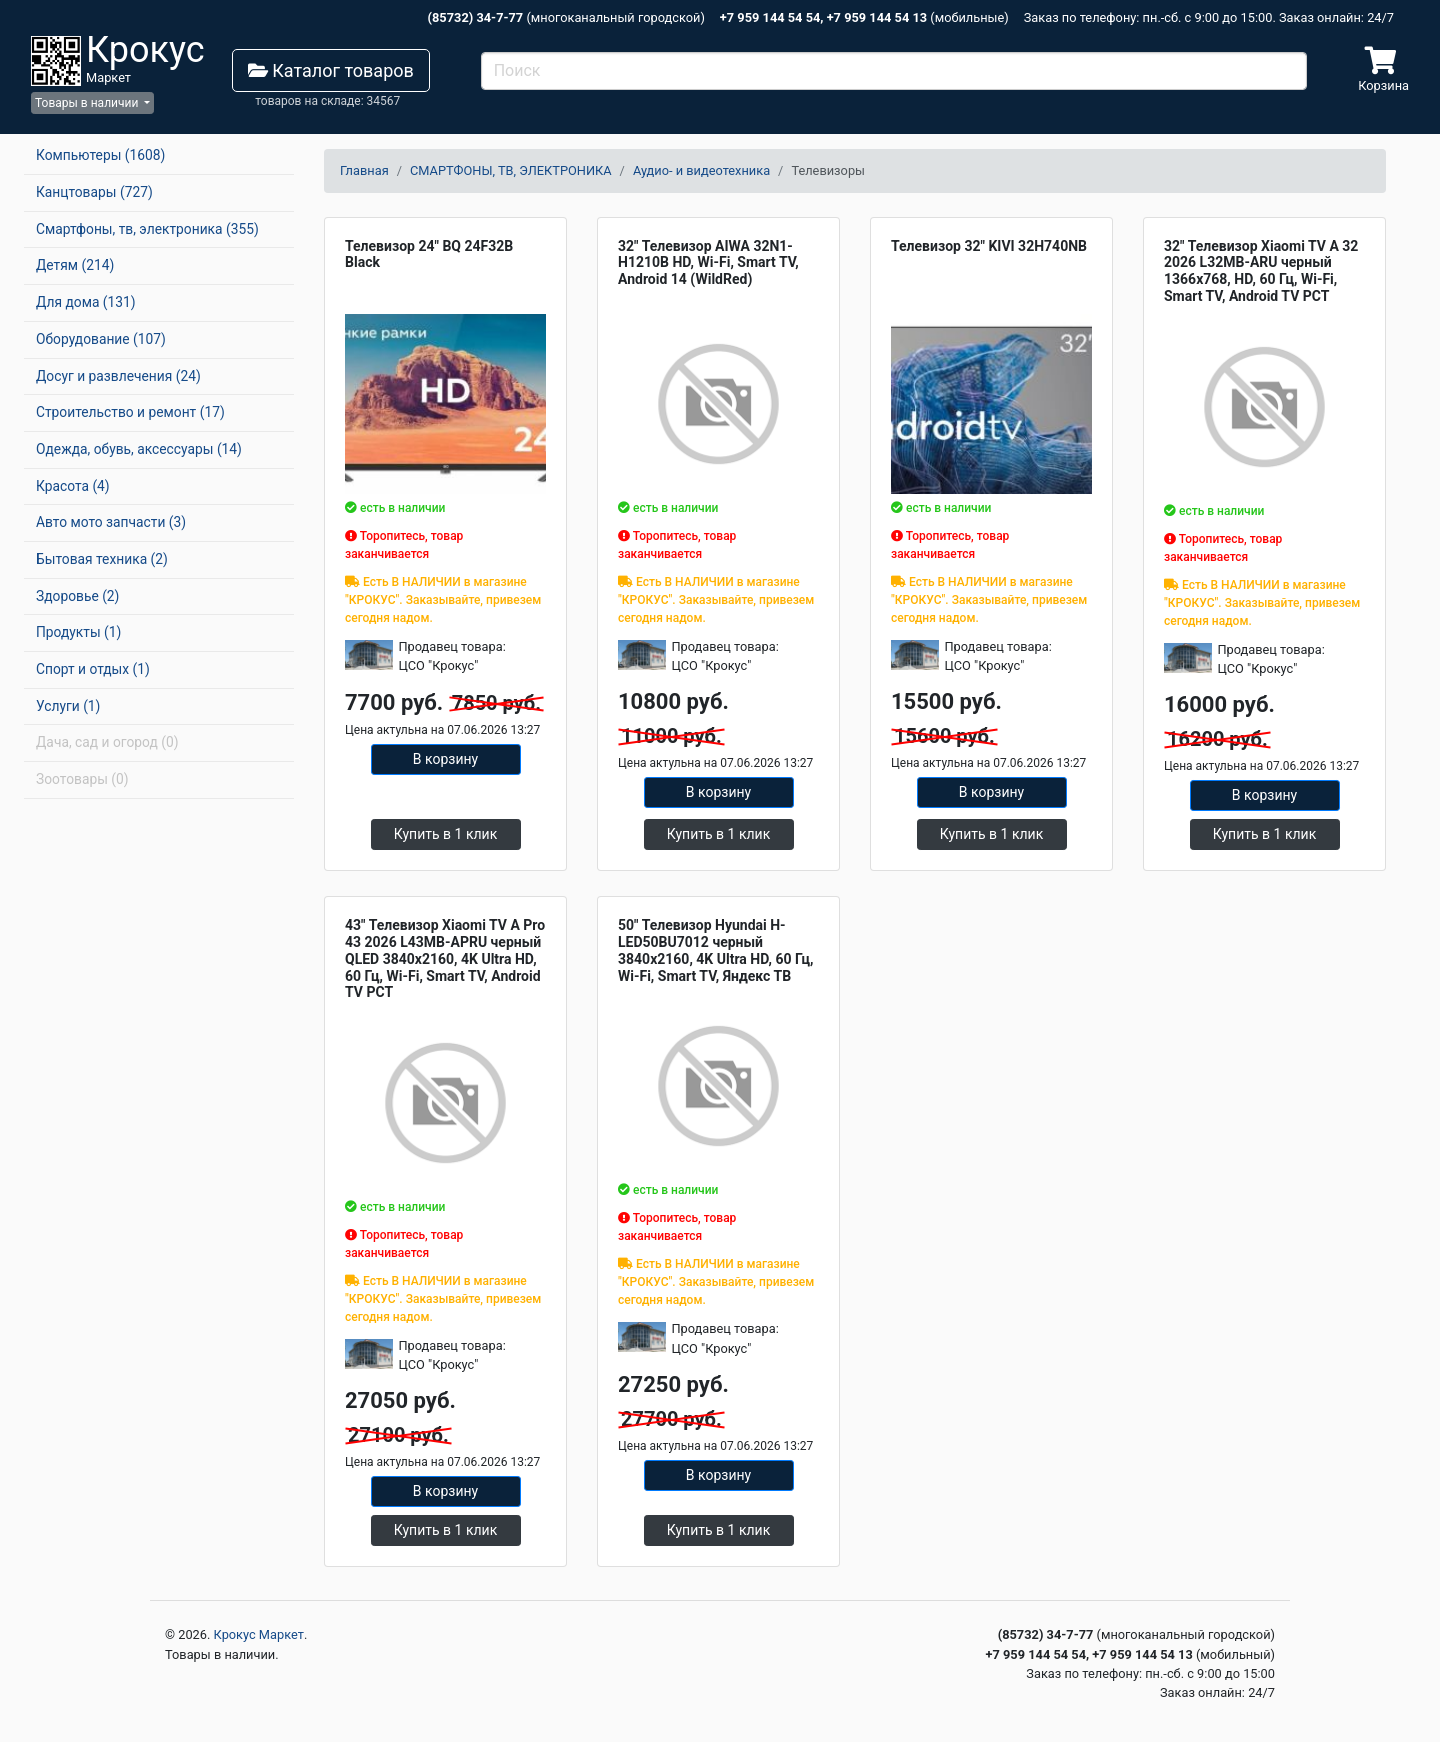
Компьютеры (100, 155)
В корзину (445, 759)
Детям (75, 265)
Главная (364, 170)
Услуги (68, 706)
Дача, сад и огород (107, 742)
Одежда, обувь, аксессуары (139, 449)
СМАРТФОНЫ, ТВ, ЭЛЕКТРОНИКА (511, 170)
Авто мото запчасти (111, 522)
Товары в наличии (88, 103)
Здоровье (77, 596)
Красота (73, 486)
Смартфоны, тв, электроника (147, 229)
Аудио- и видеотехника (701, 170)
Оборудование (101, 339)
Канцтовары (94, 192)
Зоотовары (82, 779)
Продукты (78, 632)
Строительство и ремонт (130, 412)
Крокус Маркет (259, 1634)
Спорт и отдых (93, 669)
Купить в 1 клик (445, 834)
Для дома (86, 302)
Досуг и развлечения (118, 376)
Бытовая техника (102, 559)
